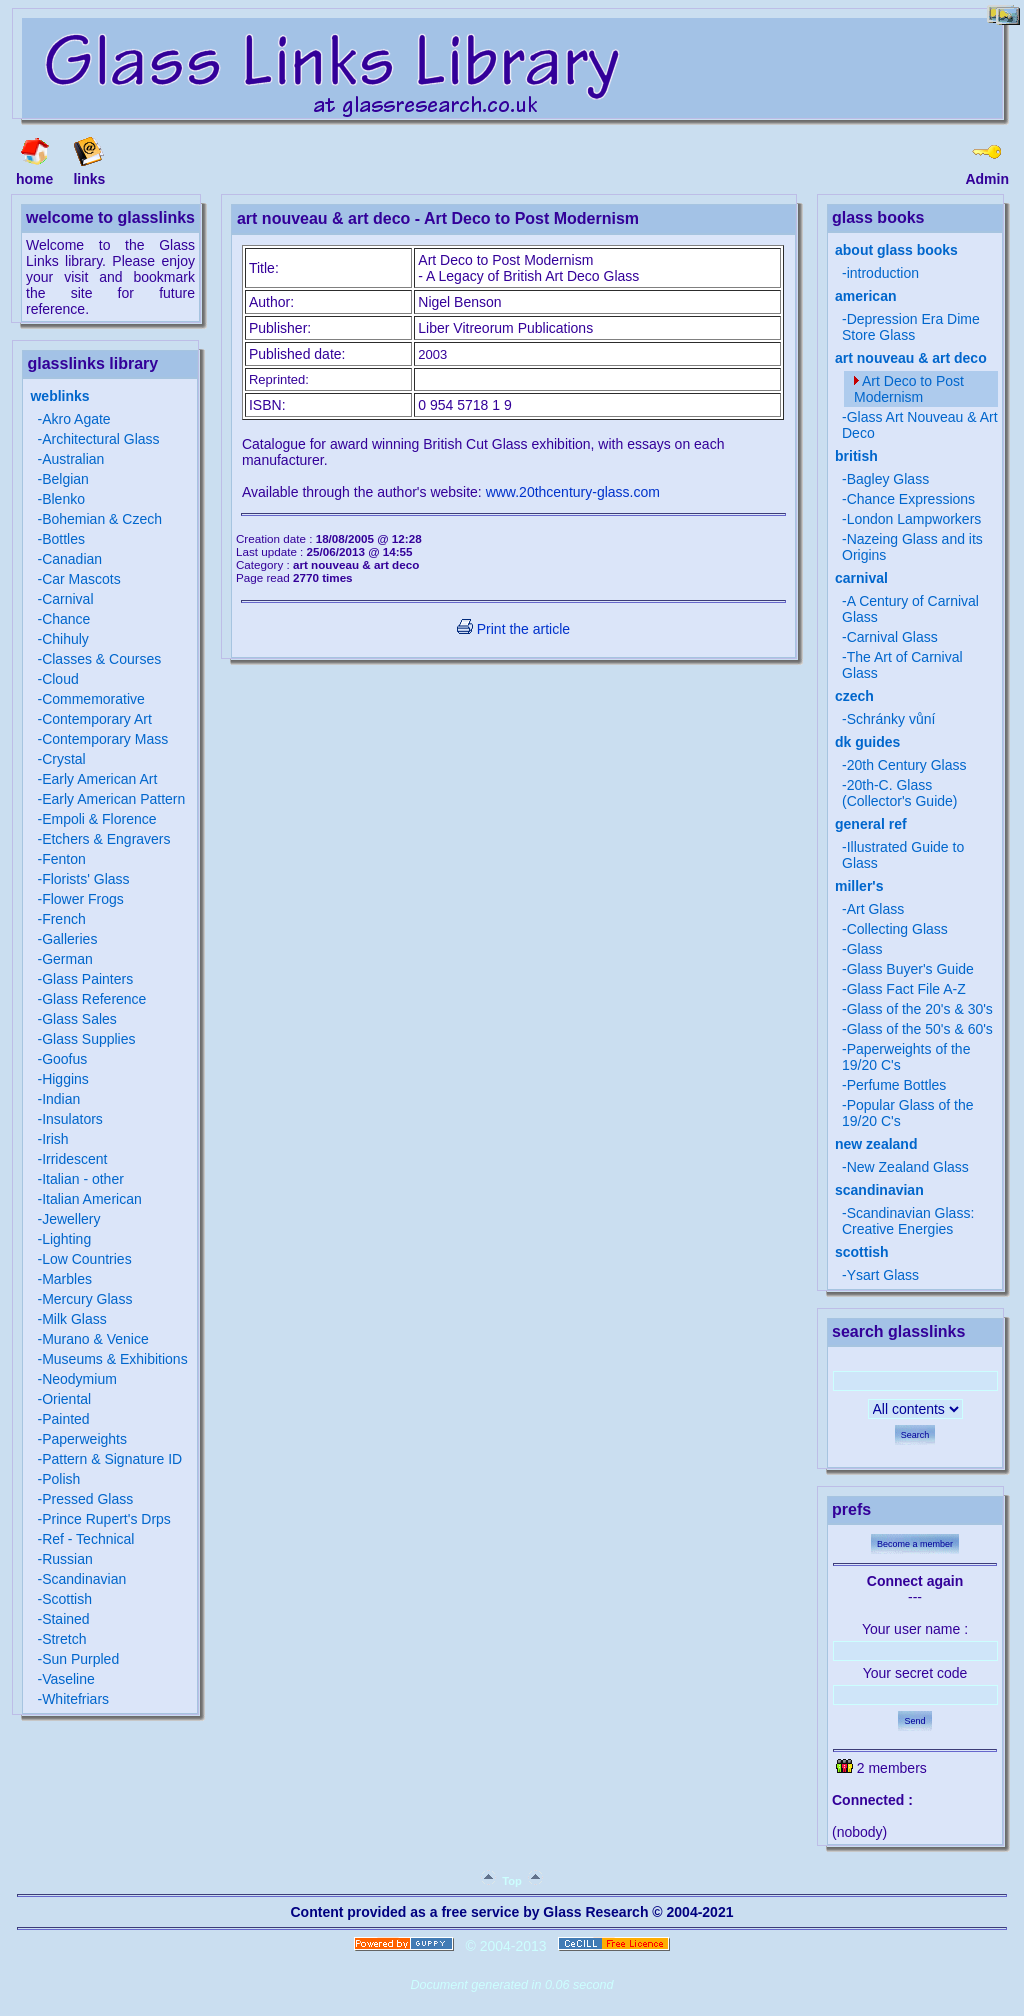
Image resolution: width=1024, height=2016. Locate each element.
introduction (883, 273)
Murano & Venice (95, 1339)
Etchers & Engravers (106, 839)
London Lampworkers (914, 519)
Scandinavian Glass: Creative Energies (908, 1221)
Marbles (67, 1279)
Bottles (63, 539)
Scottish (67, 1599)
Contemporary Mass (105, 739)
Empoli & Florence (99, 819)
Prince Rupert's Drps (106, 1519)
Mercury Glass (87, 1299)
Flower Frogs (83, 899)
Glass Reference (94, 999)
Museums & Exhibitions (115, 1359)
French (64, 919)
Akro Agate (76, 419)
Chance (66, 619)
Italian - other (83, 1179)
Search (915, 1435)
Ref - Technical (88, 1539)
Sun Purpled (80, 1659)
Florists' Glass (85, 879)
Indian (61, 1099)
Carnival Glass (892, 637)
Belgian (65, 479)
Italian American (92, 1199)
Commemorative (93, 699)
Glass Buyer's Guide (910, 969)
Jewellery (71, 1219)
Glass (865, 949)
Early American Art (99, 779)
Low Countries (87, 1259)
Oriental (66, 1399)
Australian (73, 459)
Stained (65, 1619)
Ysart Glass (883, 1275)
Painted (65, 1419)
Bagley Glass (888, 479)
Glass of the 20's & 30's (920, 1009)
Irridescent (74, 1159)
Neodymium (79, 1379)
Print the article (513, 629)
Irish (55, 1139)
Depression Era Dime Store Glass (911, 327)
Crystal (64, 759)
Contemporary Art (97, 719)
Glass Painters (87, 979)
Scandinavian (84, 1579)
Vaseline (68, 1679)
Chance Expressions (911, 499)
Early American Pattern (113, 799)
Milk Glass (74, 1319)
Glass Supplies (88, 1039)
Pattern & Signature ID (112, 1459)
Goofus (64, 1059)
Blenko (63, 499)
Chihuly (65, 639)
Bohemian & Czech (102, 519)
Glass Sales (79, 1019)
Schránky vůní (891, 719)
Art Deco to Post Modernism (909, 389)
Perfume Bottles (897, 1085)
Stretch (64, 1639)
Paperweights (84, 1439)
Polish (61, 1479)
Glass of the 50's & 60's (920, 1029)
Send (914, 1721)
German (67, 959)
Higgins (65, 1079)
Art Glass (876, 909)
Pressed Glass (87, 1499)
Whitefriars (75, 1699)
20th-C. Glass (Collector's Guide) (900, 793)
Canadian (72, 559)
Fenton (64, 859)
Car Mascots (81, 579)
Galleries (69, 939)
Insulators (72, 1119)
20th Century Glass (907, 765)
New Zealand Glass (908, 1167)
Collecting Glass (897, 929)
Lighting (66, 1239)
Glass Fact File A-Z (906, 989)
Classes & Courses (101, 659)
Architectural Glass (100, 439)
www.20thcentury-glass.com (573, 492)
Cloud (60, 679)
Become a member (915, 1544)
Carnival (67, 599)
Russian (67, 1559)
